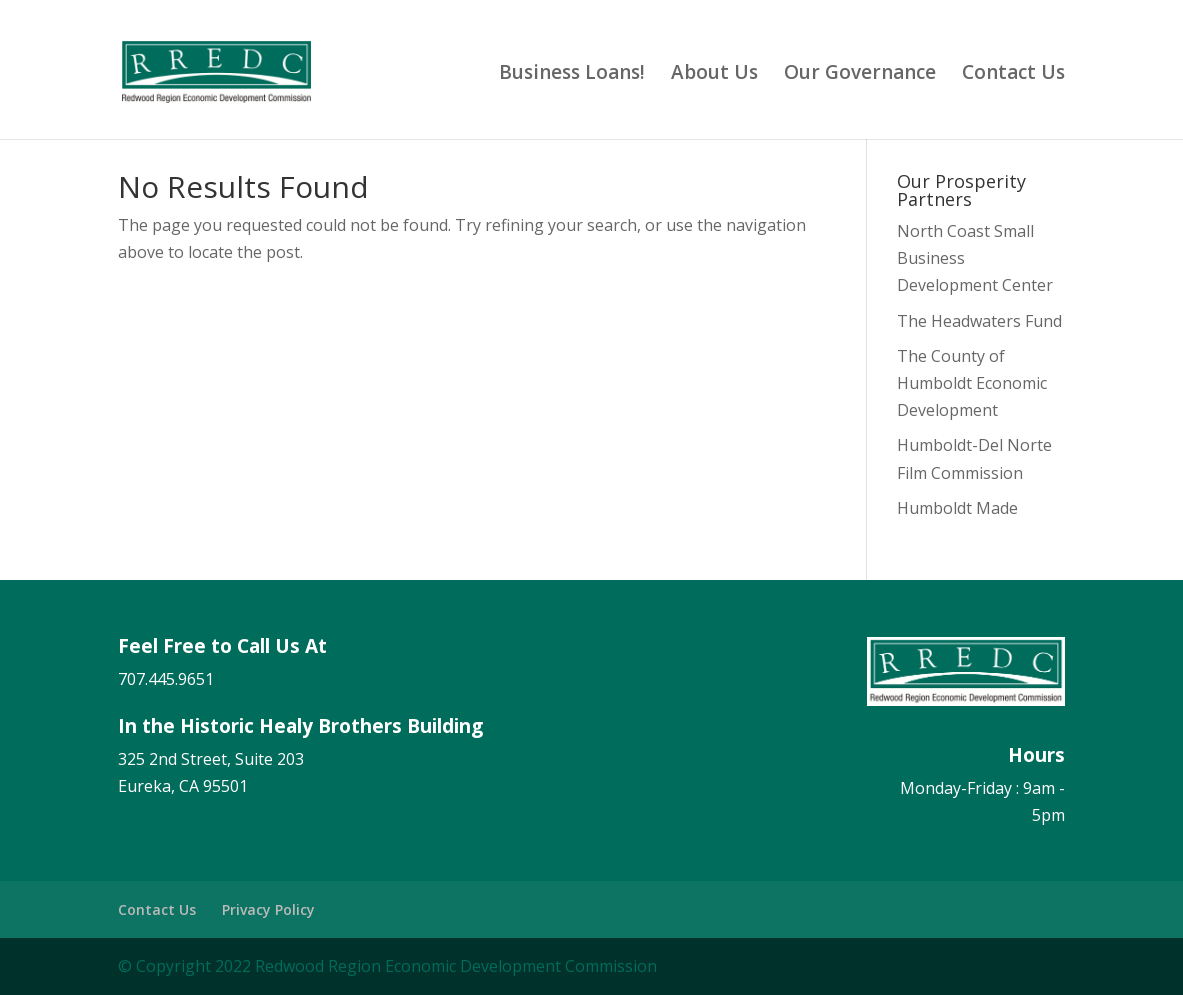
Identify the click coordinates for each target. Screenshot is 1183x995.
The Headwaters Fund (979, 321)
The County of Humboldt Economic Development (972, 383)
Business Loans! (572, 75)
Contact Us (1013, 75)
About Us (714, 75)
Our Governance (860, 75)
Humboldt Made (957, 508)
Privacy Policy (268, 909)
